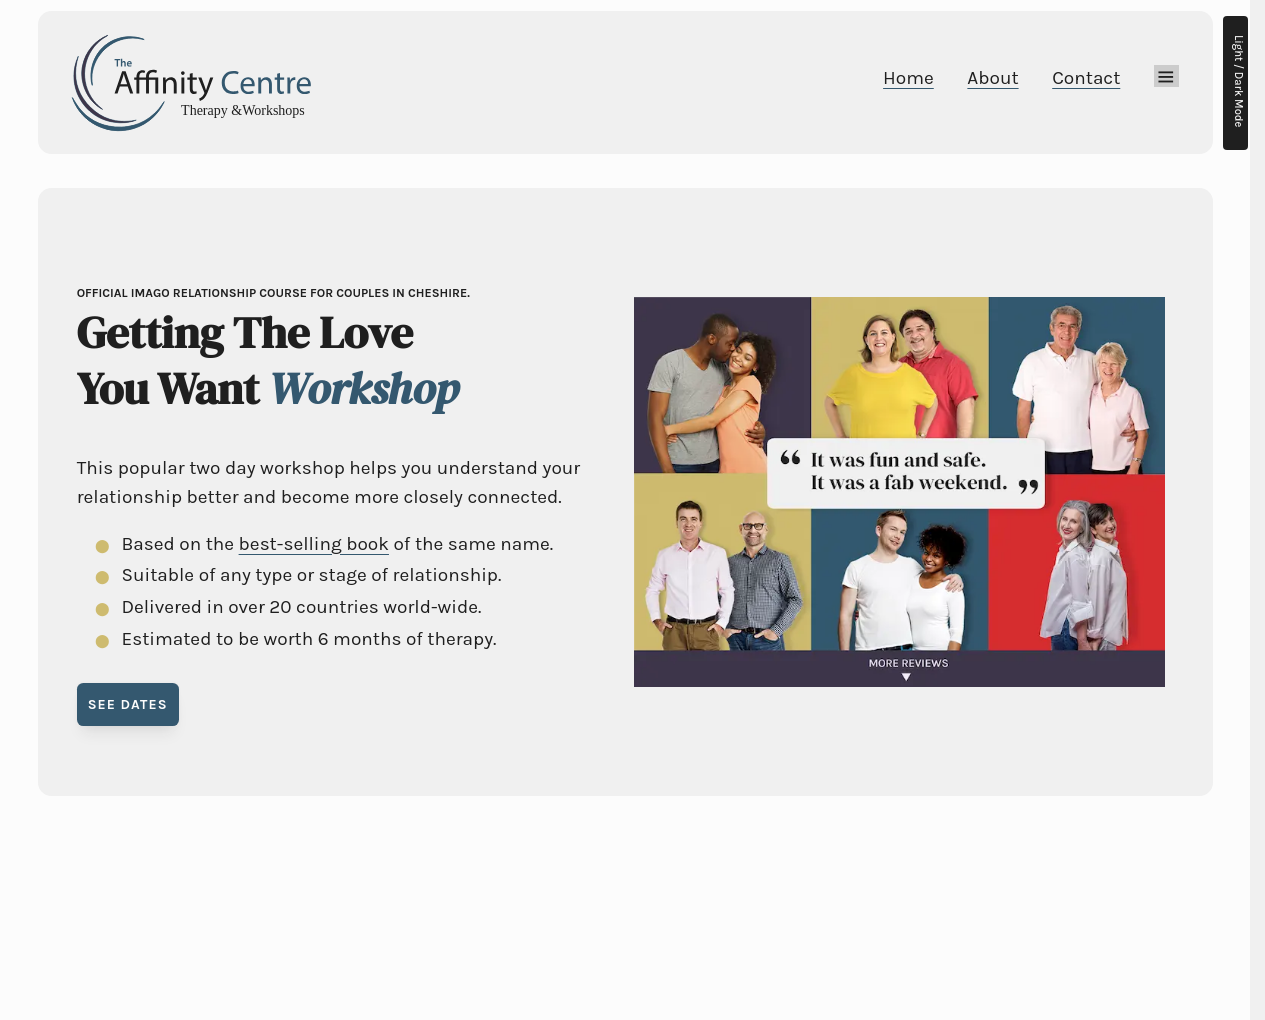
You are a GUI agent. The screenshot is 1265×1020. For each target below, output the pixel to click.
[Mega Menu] (1166, 76)
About (992, 78)
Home (908, 78)
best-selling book (314, 544)
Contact (1086, 78)
